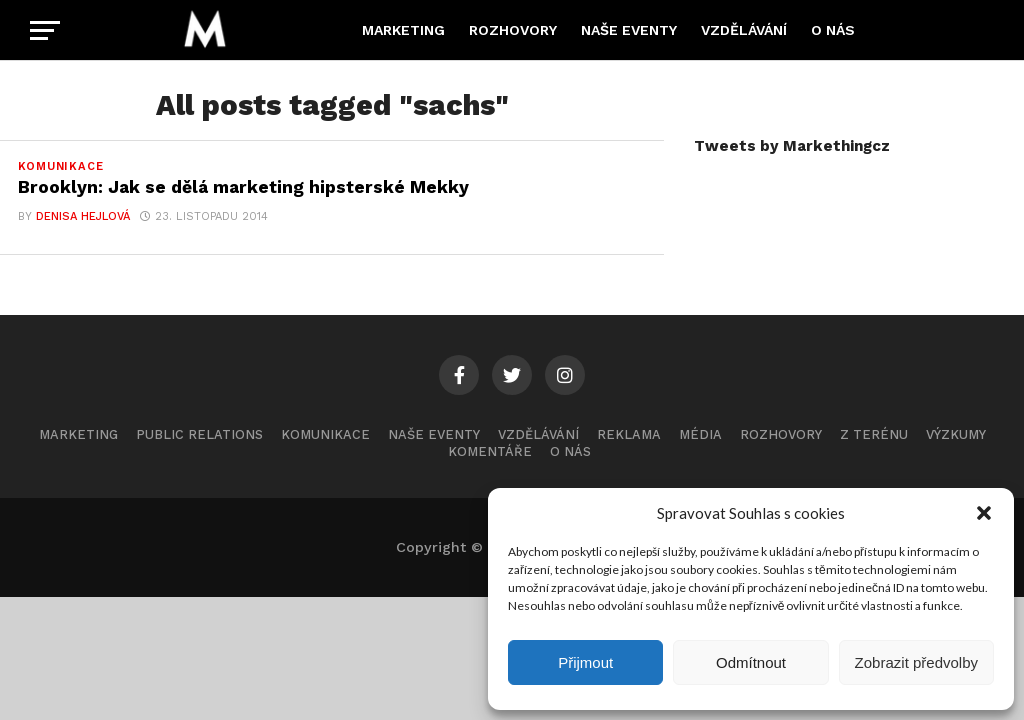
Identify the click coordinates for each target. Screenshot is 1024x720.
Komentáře (490, 451)
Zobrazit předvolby (916, 662)
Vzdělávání (744, 30)
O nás (833, 30)
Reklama (629, 434)
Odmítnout (751, 662)
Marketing (403, 30)
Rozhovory (513, 30)
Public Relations (199, 434)
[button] (984, 513)
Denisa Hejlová (83, 216)
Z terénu (874, 434)
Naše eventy (629, 30)
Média (700, 434)
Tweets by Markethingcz (792, 146)
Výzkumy (956, 434)
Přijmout (585, 662)
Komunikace (325, 434)
